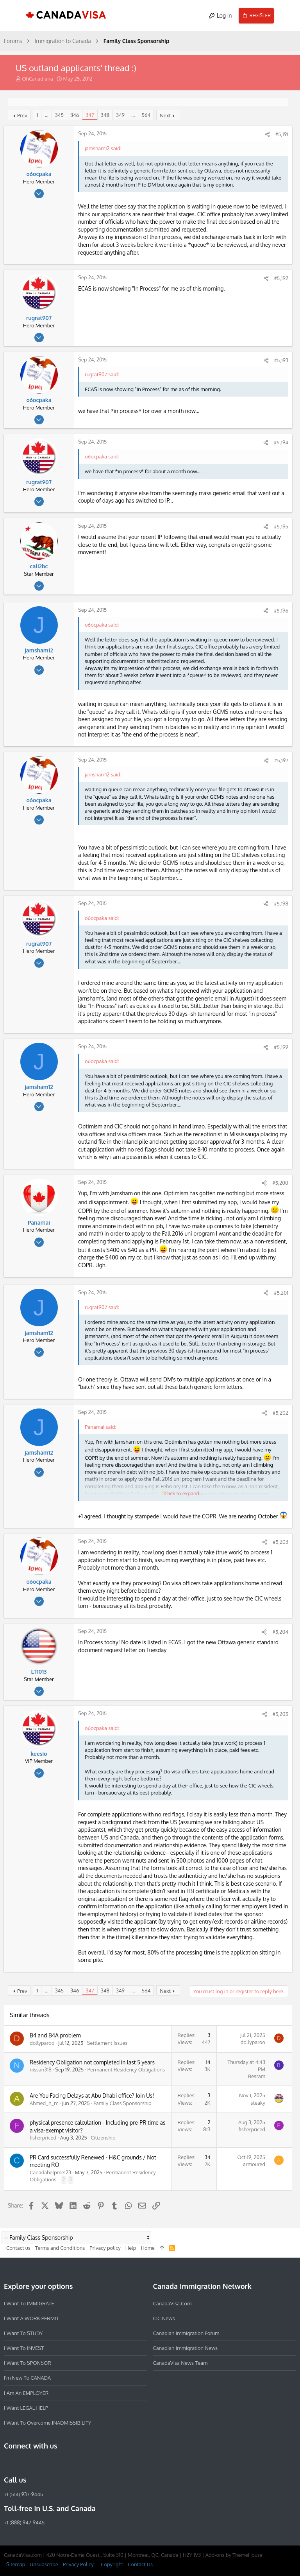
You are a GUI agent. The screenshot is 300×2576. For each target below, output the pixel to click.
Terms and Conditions (60, 2248)
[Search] (287, 15)
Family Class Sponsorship (122, 2103)
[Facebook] (8, 2463)
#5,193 (281, 360)
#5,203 (280, 1542)
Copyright (112, 2564)
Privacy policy (104, 2248)
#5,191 (281, 134)
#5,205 (280, 1714)
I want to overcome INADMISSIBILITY (47, 2423)
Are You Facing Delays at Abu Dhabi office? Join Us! (92, 2095)
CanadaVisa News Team (180, 2363)
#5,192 (281, 278)
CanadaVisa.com (172, 2303)
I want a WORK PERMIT (31, 2318)
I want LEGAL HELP (26, 2407)
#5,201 (281, 1293)
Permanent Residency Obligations (126, 2069)
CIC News (164, 2318)
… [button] (46, 115)
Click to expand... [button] (183, 1493)
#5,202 (280, 1413)
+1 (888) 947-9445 (24, 2522)
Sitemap (15, 2564)
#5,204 (280, 1632)
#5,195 (281, 526)
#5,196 (281, 610)
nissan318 (41, 2069)
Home (147, 2248)
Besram (256, 2076)
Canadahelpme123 (50, 2172)
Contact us (18, 2248)
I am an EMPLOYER (26, 2392)
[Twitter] (50, 2463)
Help (130, 2248)
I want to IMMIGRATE (29, 2303)
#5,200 (280, 1183)
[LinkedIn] (36, 2463)
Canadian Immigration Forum (186, 2333)
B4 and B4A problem (55, 2035)
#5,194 (281, 442)
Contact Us (140, 2564)
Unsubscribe (44, 2564)
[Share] (267, 134)
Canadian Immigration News (185, 2348)
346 (74, 115)
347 (90, 115)
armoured (254, 2164)
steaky (257, 2103)
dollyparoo (42, 2043)
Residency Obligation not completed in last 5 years (92, 2062)
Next (165, 115)
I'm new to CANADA (27, 2378)
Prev (22, 115)
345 (59, 115)
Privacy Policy (78, 2564)
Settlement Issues (107, 2043)
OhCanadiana (37, 78)
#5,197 (281, 760)
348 (105, 115)
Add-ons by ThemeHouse (233, 2555)
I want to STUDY (23, 2333)
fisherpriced (43, 2137)
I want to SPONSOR (27, 2363)
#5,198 (281, 903)
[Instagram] (22, 2463)
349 (120, 115)
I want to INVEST (24, 2348)
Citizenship (103, 2137)
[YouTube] (65, 2463)
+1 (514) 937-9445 (23, 2494)
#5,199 (281, 1047)
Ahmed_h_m (44, 2103)
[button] (13, 15)
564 (145, 115)
